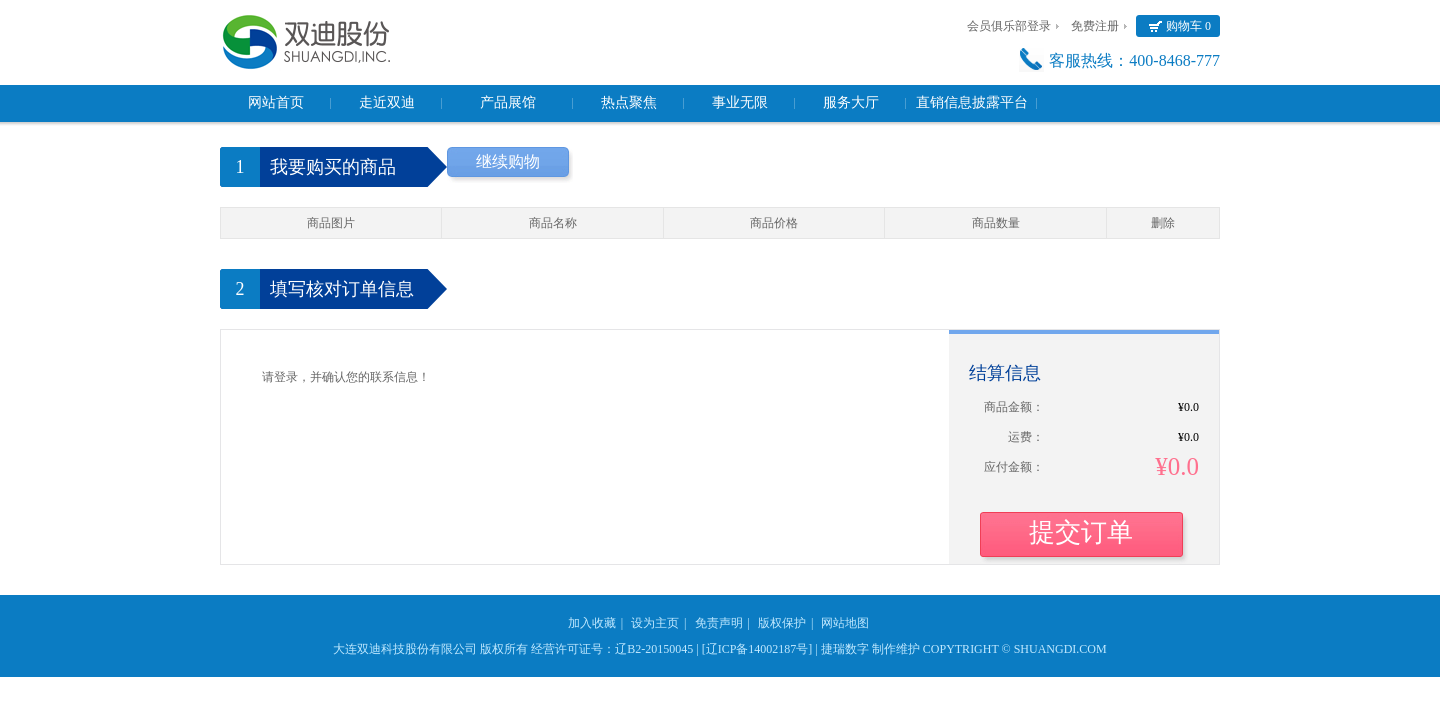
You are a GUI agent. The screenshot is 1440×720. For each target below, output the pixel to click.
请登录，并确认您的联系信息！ (346, 377)
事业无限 (740, 102)
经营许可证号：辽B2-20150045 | (614, 649)
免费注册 (1095, 26)
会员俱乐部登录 (1009, 26)
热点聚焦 (629, 102)
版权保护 (782, 623)
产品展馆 (508, 102)
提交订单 (1081, 532)
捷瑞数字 (845, 649)
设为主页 (655, 623)
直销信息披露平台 (972, 102)
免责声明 (719, 623)
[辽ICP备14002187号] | (760, 649)
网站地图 (845, 623)
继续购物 (508, 161)
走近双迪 (387, 102)
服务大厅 (851, 102)
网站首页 (276, 102)
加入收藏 (592, 623)
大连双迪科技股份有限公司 (405, 649)
